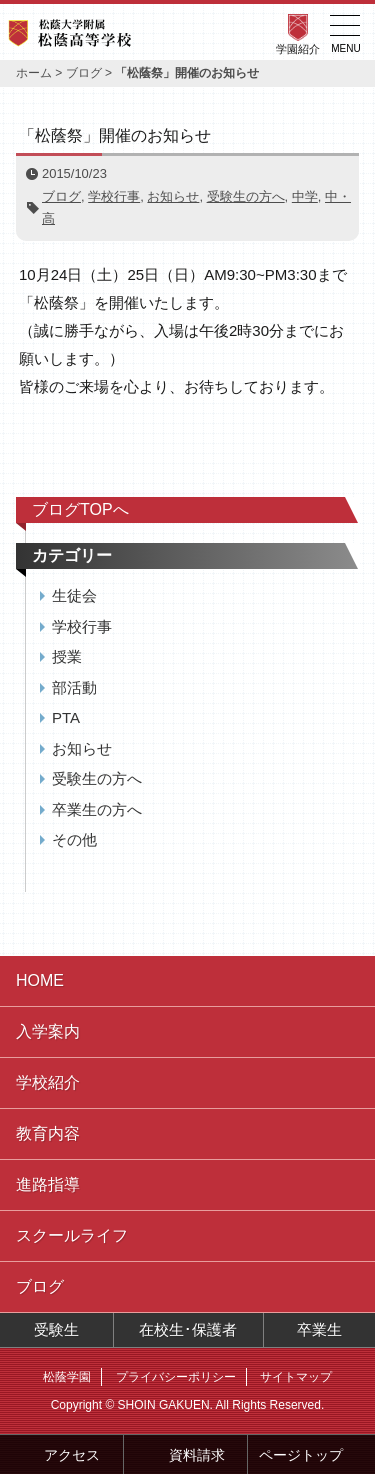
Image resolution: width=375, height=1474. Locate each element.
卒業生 (319, 1329)
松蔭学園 (67, 1377)
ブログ (84, 73)
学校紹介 (48, 1082)
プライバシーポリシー (176, 1377)
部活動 (74, 687)
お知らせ (173, 196)
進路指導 (48, 1184)
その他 (74, 839)
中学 (305, 196)
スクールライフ (72, 1235)
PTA (66, 717)
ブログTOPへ (80, 509)
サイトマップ (296, 1377)
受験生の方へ (246, 196)
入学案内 (48, 1031)
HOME (40, 980)
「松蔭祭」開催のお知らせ (115, 135)
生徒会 (74, 595)
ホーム (34, 73)
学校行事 (114, 196)
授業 (67, 656)
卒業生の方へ (97, 809)
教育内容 (48, 1133)
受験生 (56, 1329)
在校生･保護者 (188, 1329)
